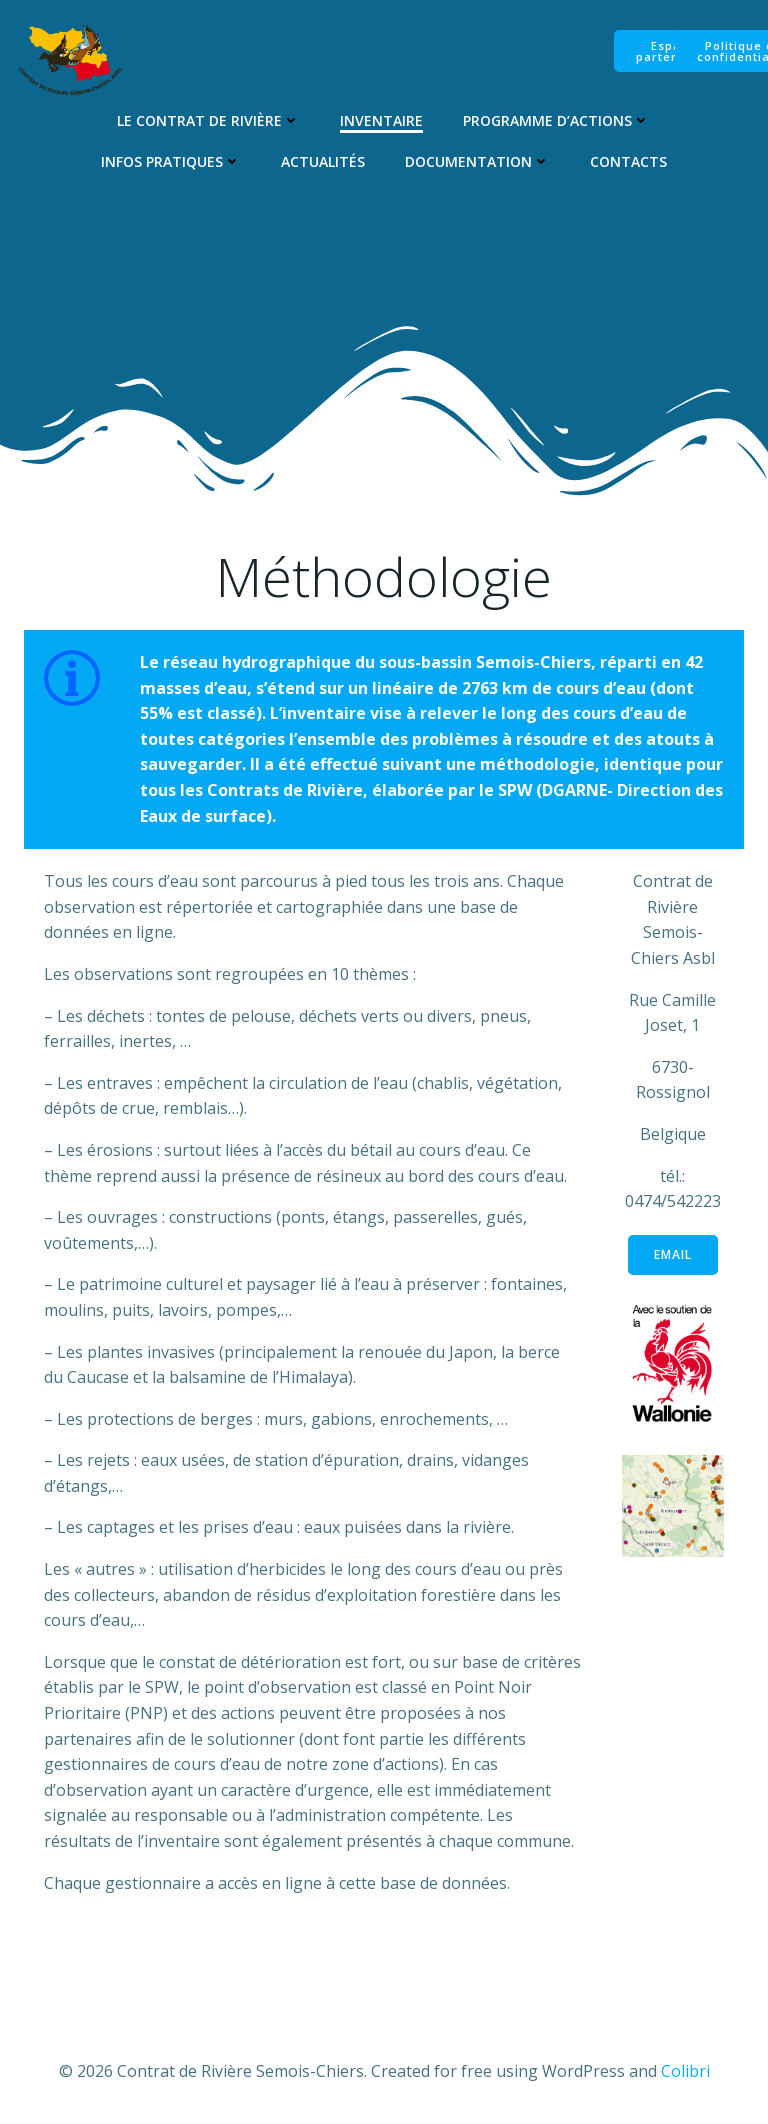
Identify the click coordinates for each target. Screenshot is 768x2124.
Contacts (628, 161)
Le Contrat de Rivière (208, 120)
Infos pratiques (171, 161)
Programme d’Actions (556, 120)
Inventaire (381, 120)
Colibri (685, 2071)
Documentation (477, 161)
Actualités (323, 161)
